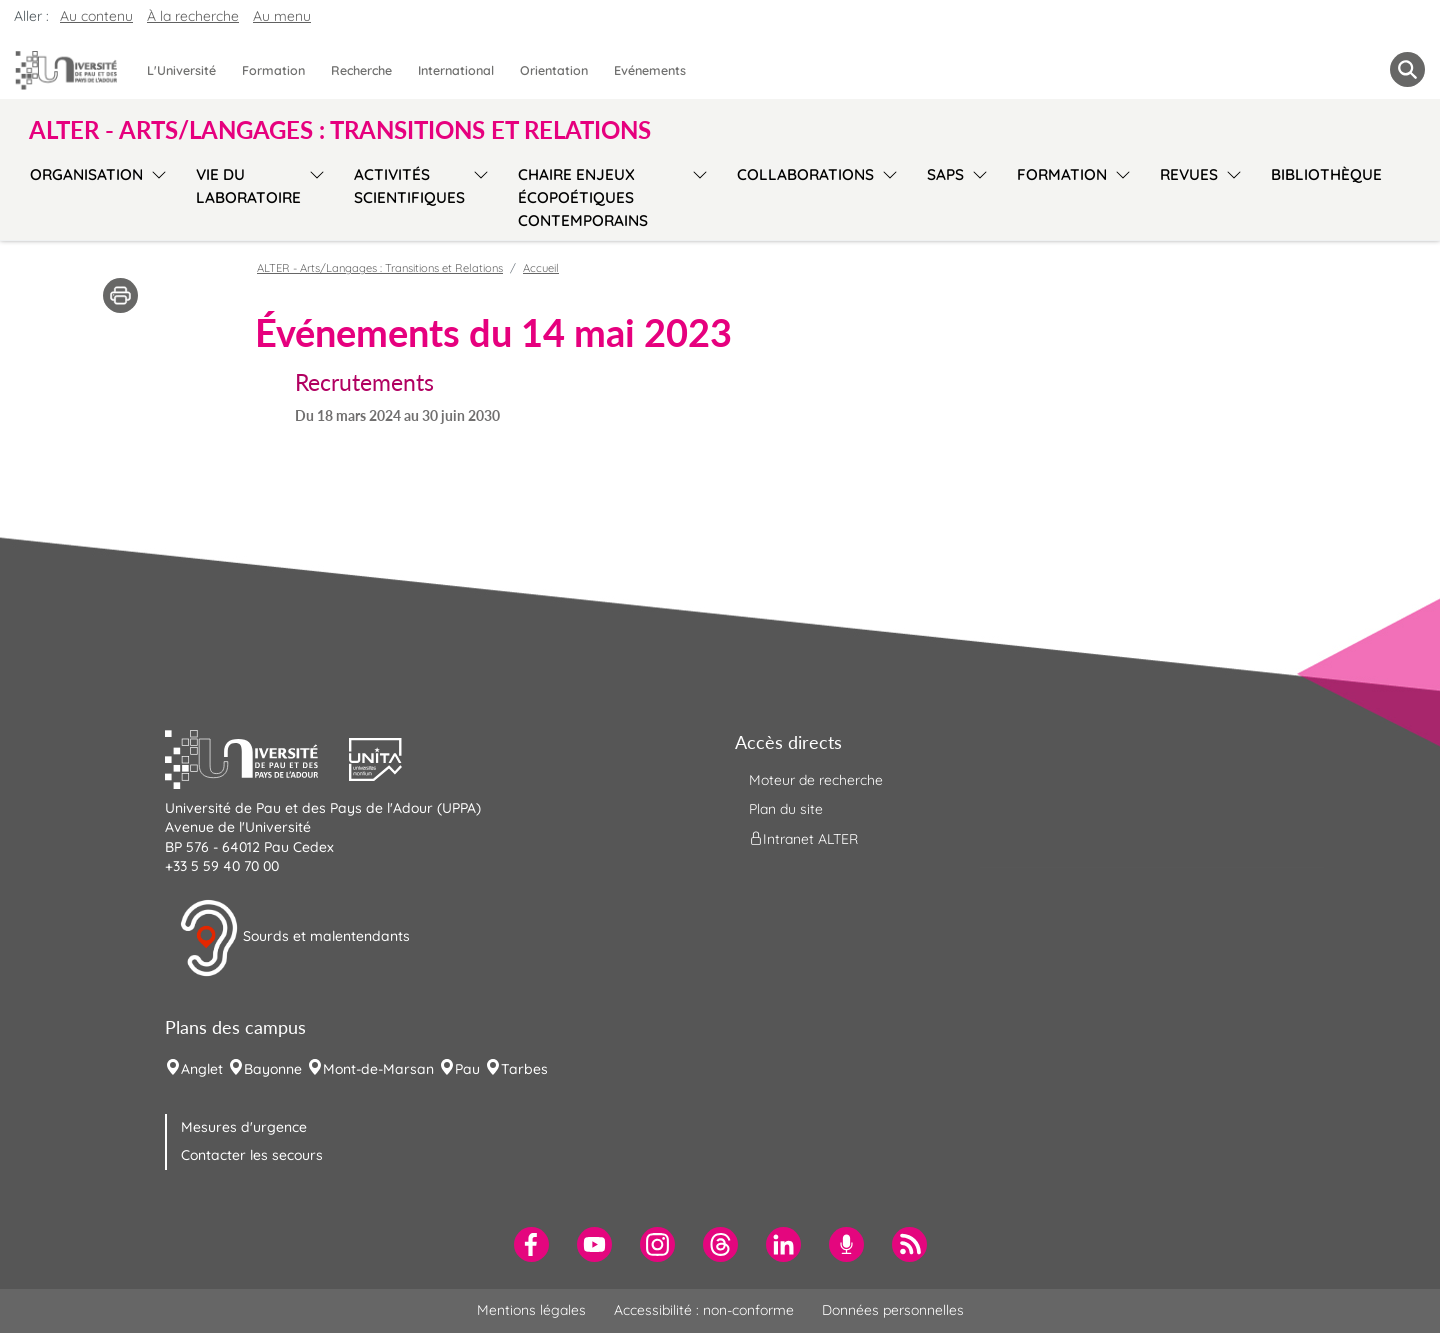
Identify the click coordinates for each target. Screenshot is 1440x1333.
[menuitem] (531, 1244)
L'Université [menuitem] (181, 70)
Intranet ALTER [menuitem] (803, 839)
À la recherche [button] (193, 16)
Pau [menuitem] (467, 1069)
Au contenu (96, 16)
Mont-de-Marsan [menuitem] (378, 1069)
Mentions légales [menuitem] (531, 1310)
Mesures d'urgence (244, 1127)
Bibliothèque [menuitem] (1326, 174)
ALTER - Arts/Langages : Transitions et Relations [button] (340, 130)
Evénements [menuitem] (650, 70)
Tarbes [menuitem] (524, 1069)
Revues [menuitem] (1189, 174)
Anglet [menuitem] (202, 1069)
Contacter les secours (252, 1155)
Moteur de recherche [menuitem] (816, 780)
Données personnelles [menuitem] (893, 1310)
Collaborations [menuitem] (805, 174)
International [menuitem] (456, 70)
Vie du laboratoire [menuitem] (248, 186)
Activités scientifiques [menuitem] (409, 186)
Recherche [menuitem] (361, 70)
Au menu (282, 16)
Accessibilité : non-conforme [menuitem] (704, 1310)
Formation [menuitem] (273, 70)
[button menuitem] (1407, 69)
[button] (257, 757)
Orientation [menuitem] (554, 70)
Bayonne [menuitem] (273, 1069)
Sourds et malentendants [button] (294, 938)
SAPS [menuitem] (945, 174)
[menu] (155, 195)
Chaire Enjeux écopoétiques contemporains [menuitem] (583, 197)
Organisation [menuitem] (86, 174)
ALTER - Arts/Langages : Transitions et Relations (380, 268)
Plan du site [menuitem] (786, 809)
